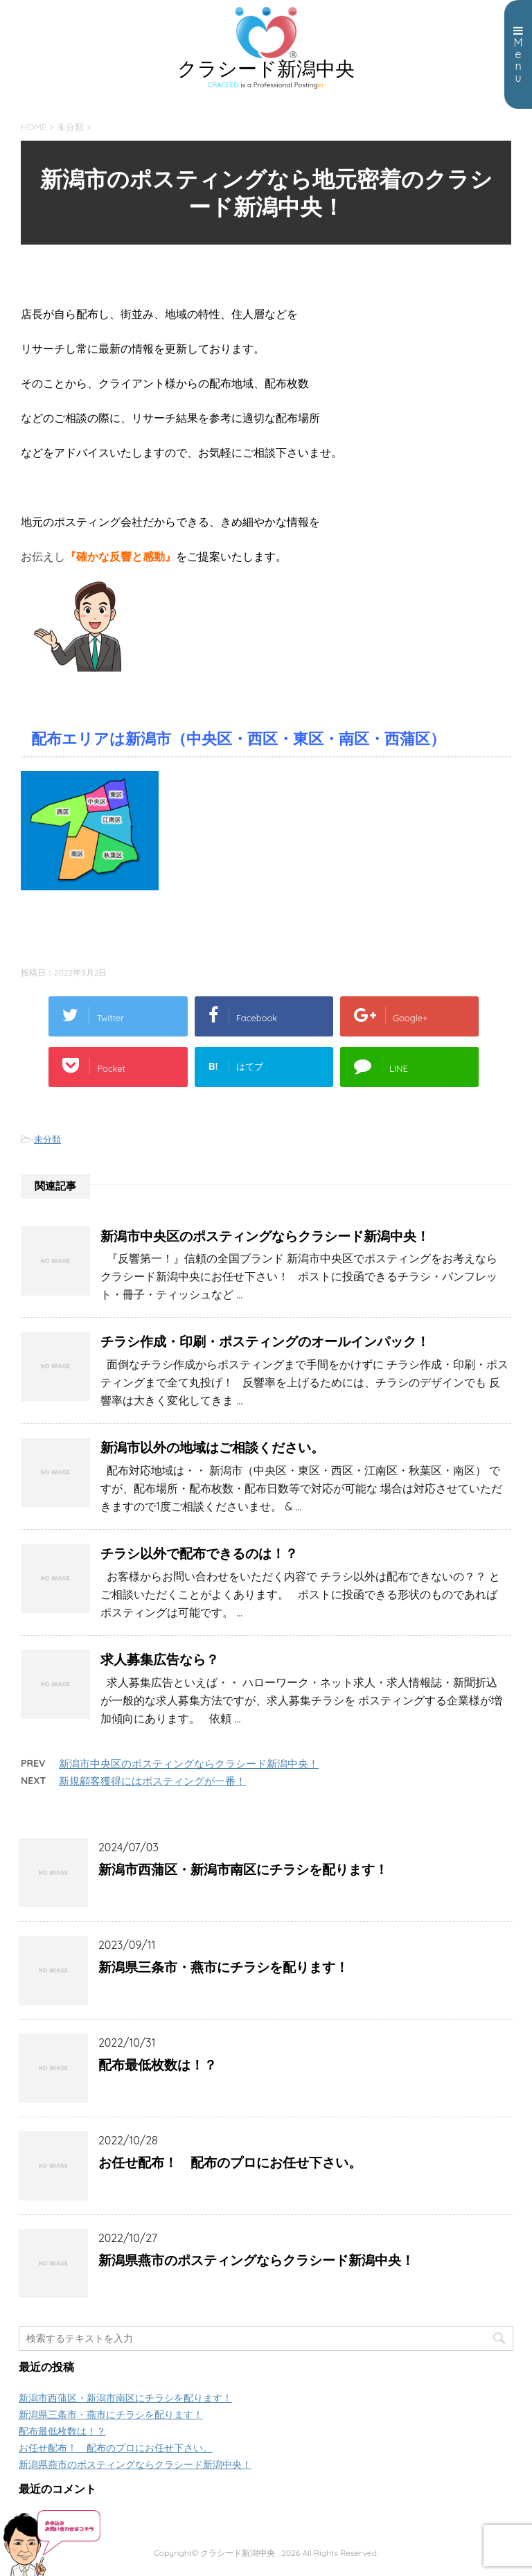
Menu (518, 55)
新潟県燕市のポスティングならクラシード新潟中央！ (256, 2260)
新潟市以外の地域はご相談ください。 (212, 1447)
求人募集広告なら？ (159, 1659)
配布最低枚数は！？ (157, 2064)
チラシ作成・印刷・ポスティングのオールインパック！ (264, 1341)
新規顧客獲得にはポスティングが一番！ (152, 1781)
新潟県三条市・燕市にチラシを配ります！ (223, 1967)
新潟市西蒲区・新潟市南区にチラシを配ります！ (243, 1869)
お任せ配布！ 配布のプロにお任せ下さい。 (230, 2162)
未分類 (47, 1139)
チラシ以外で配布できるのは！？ (199, 1553)
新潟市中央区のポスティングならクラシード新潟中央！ (264, 1236)
